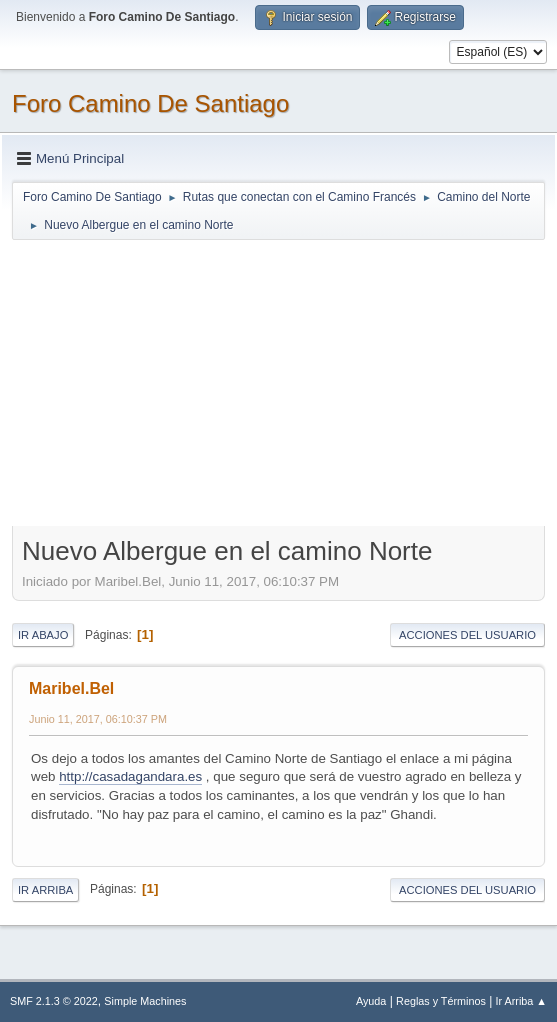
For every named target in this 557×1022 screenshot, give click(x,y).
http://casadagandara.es (130, 776)
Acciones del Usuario (467, 635)
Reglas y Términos (441, 1001)
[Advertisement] (278, 382)
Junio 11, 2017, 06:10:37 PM (98, 719)
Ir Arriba (45, 890)
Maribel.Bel (71, 688)
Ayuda (371, 1001)
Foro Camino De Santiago (150, 103)
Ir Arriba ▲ (521, 1001)
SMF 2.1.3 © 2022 (54, 1001)
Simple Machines (145, 1001)
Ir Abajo (43, 635)
